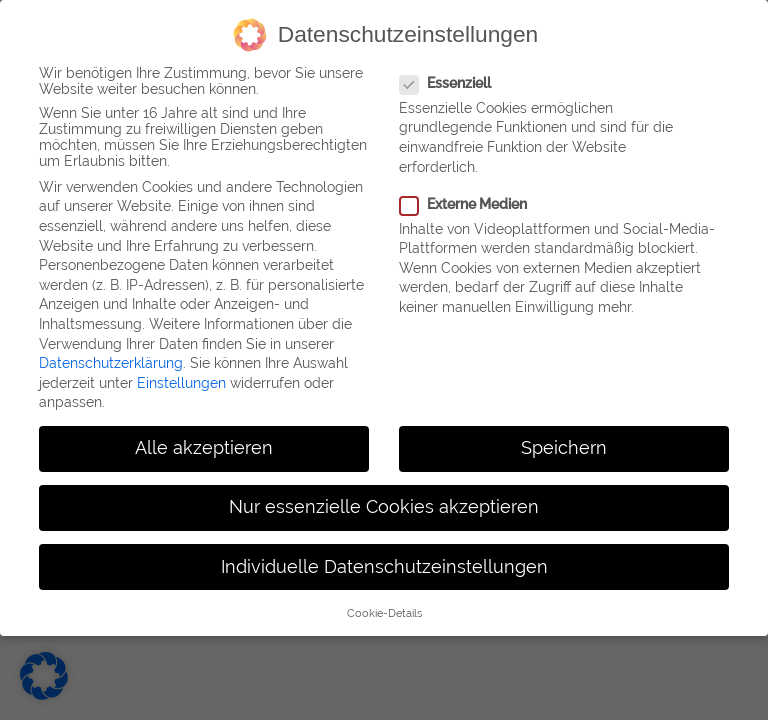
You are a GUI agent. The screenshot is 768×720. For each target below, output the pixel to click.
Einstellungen (181, 380)
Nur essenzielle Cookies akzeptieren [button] (384, 505)
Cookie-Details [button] (384, 610)
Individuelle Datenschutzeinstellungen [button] (384, 564)
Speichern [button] (564, 446)
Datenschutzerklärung (111, 361)
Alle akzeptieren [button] (204, 446)
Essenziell (445, 80)
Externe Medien (463, 201)
